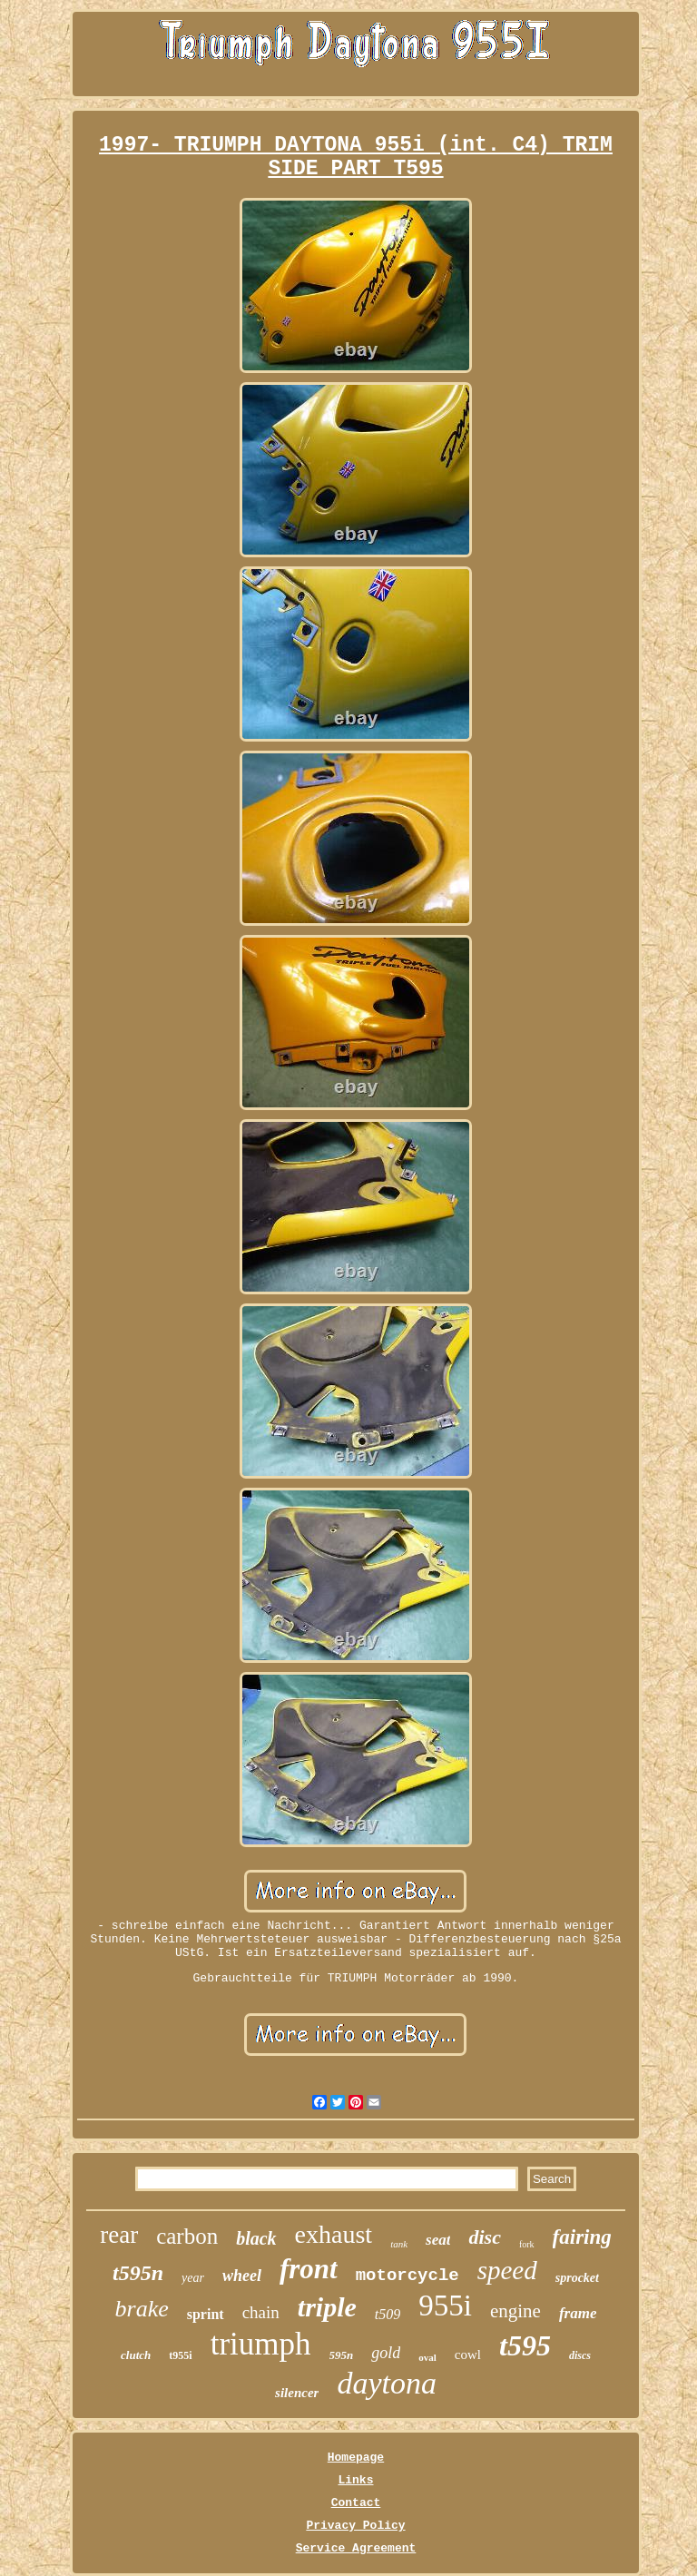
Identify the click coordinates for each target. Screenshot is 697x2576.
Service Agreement (356, 2548)
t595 (525, 2345)
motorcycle (407, 2276)
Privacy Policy (355, 2525)
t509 (387, 2314)
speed (507, 2270)
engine (515, 2311)
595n (341, 2355)
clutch (136, 2355)
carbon (187, 2236)
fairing (582, 2237)
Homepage (356, 2457)
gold (385, 2353)
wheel (241, 2275)
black (256, 2238)
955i (445, 2305)
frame (578, 2313)
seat (438, 2239)
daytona (387, 2383)
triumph (261, 2344)
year (193, 2278)
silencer (297, 2392)
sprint (205, 2314)
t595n (138, 2273)
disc (484, 2237)
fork (527, 2244)
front (309, 2269)
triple (327, 2307)
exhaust (334, 2234)
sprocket (577, 2278)
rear (119, 2234)
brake (142, 2309)
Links (355, 2480)
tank (398, 2243)
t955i (180, 2355)
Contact (356, 2503)
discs (580, 2355)
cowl (468, 2354)
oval (427, 2357)
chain (261, 2312)
